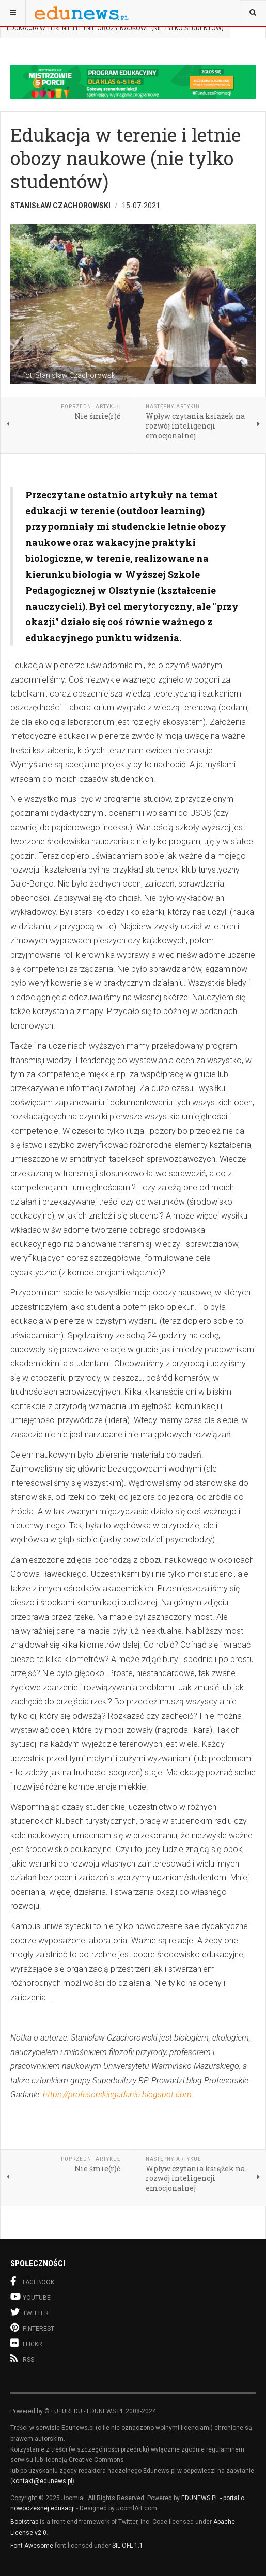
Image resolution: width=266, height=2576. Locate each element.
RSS (22, 2358)
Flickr (26, 2343)
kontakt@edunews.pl (42, 2481)
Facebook (32, 2281)
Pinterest (32, 2327)
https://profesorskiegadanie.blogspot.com (117, 2094)
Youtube (30, 2296)
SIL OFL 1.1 (127, 2545)
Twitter (29, 2312)
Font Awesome (31, 2545)
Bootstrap (24, 2521)
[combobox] (253, 13)
